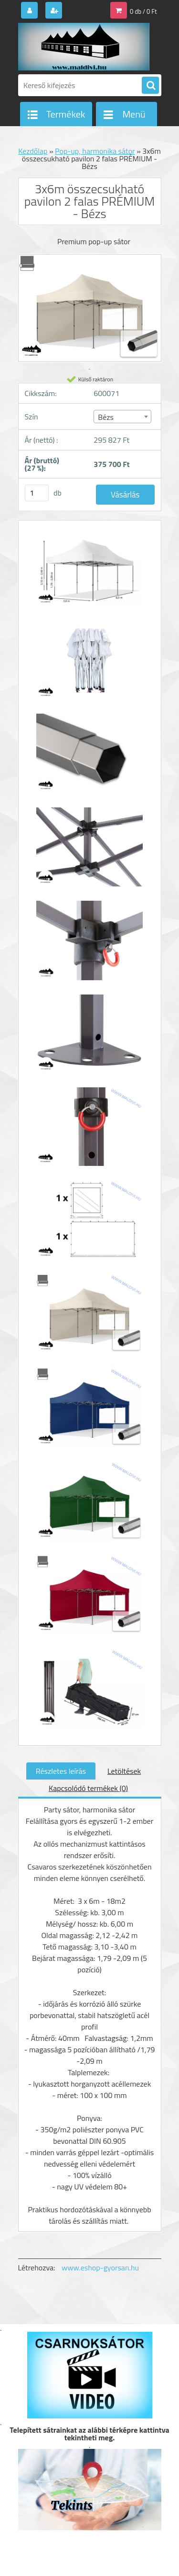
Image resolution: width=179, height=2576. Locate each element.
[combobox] (122, 416)
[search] (150, 86)
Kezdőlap (32, 151)
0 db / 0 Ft (143, 11)
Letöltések (124, 1771)
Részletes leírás (61, 1771)
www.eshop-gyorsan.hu (100, 2267)
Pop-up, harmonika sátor (95, 151)
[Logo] (83, 46)
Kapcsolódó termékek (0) (88, 1788)
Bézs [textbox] (106, 417)
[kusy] (37, 493)
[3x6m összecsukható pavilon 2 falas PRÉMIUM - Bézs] (89, 572)
